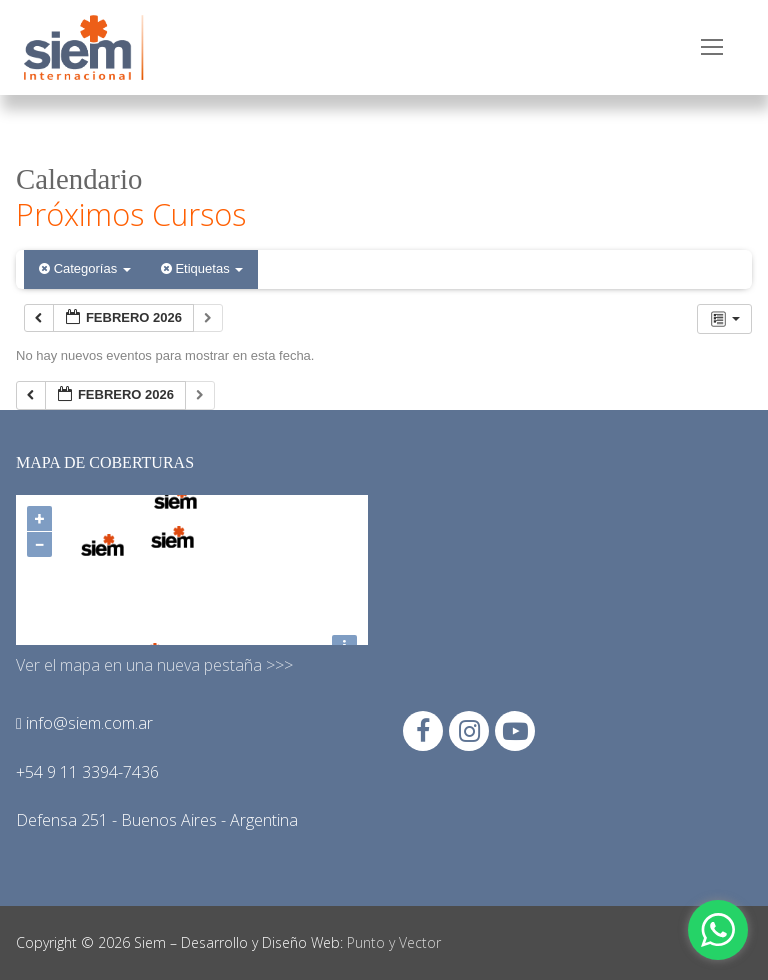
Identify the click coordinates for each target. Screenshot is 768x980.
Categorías (85, 268)
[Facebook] (423, 731)
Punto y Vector (394, 942)
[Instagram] (469, 731)
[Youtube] (515, 731)
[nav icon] (712, 48)
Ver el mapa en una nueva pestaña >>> (154, 665)
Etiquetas (202, 268)
